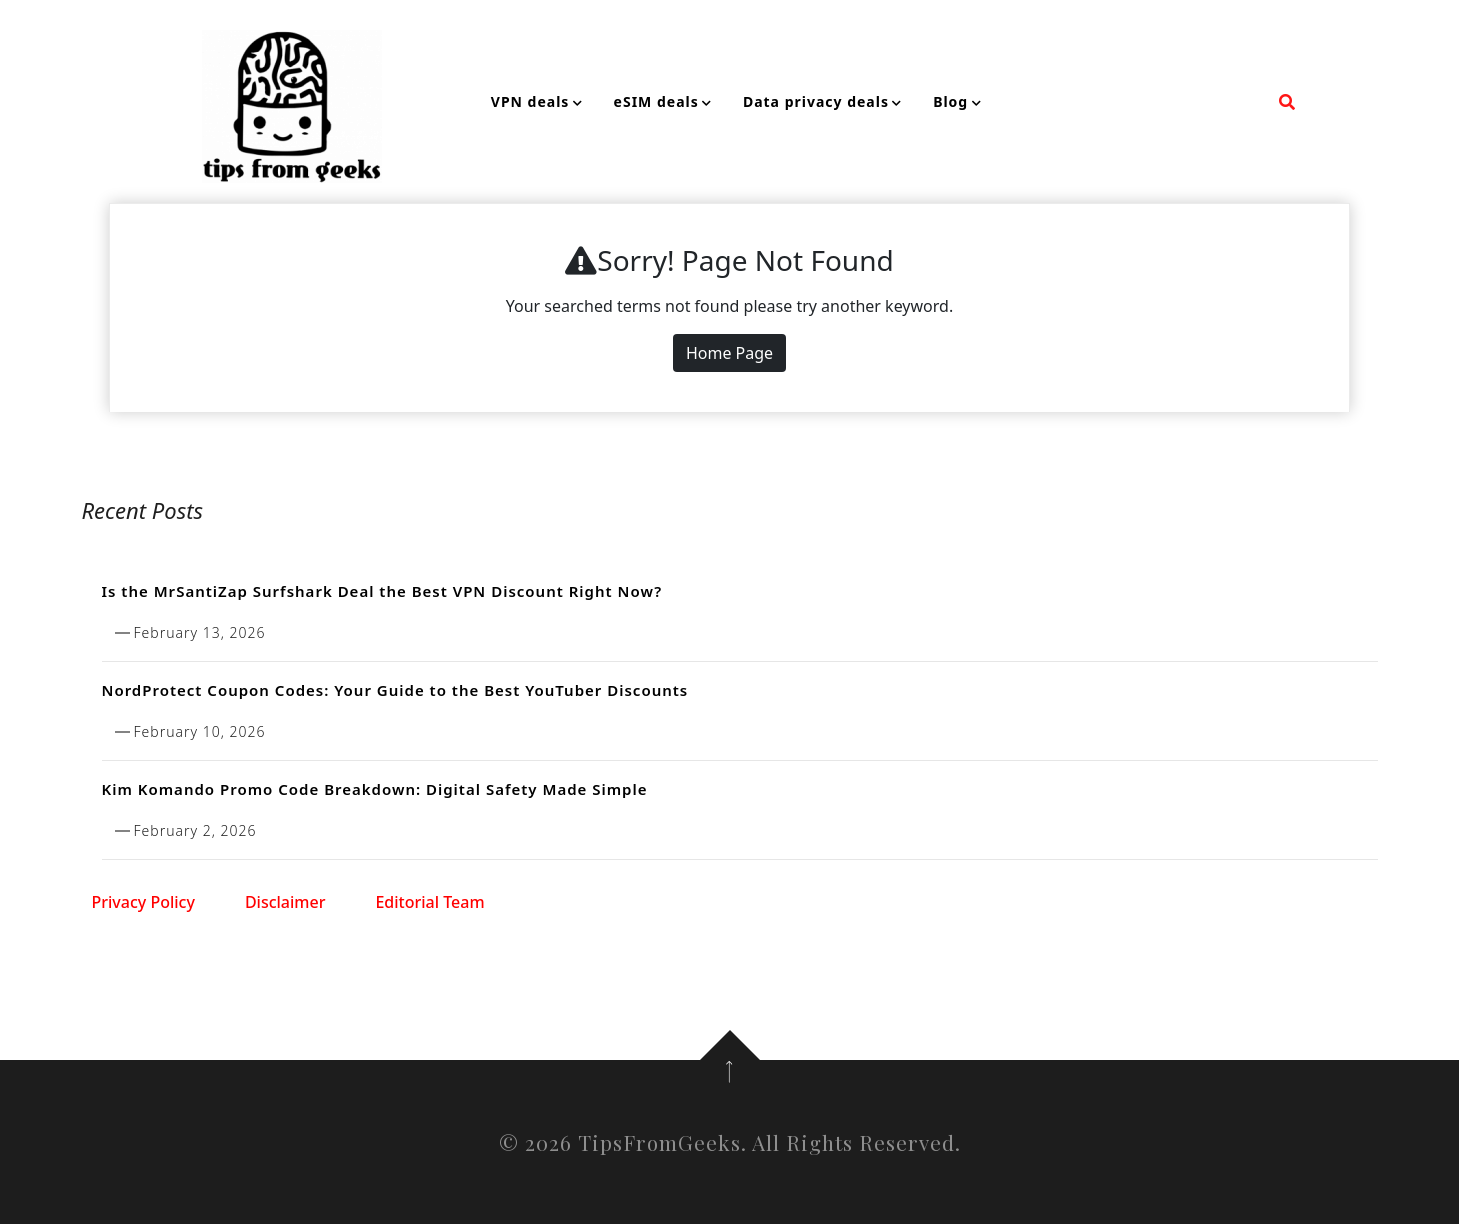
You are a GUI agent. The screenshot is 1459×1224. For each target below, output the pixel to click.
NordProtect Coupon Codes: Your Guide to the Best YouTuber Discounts (395, 690)
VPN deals (530, 101)
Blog (950, 101)
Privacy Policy (143, 902)
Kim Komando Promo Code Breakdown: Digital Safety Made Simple (375, 789)
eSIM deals (656, 101)
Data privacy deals (816, 101)
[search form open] (1287, 102)
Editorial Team (429, 902)
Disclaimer (285, 902)
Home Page (729, 353)
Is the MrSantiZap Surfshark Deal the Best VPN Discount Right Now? (382, 591)
